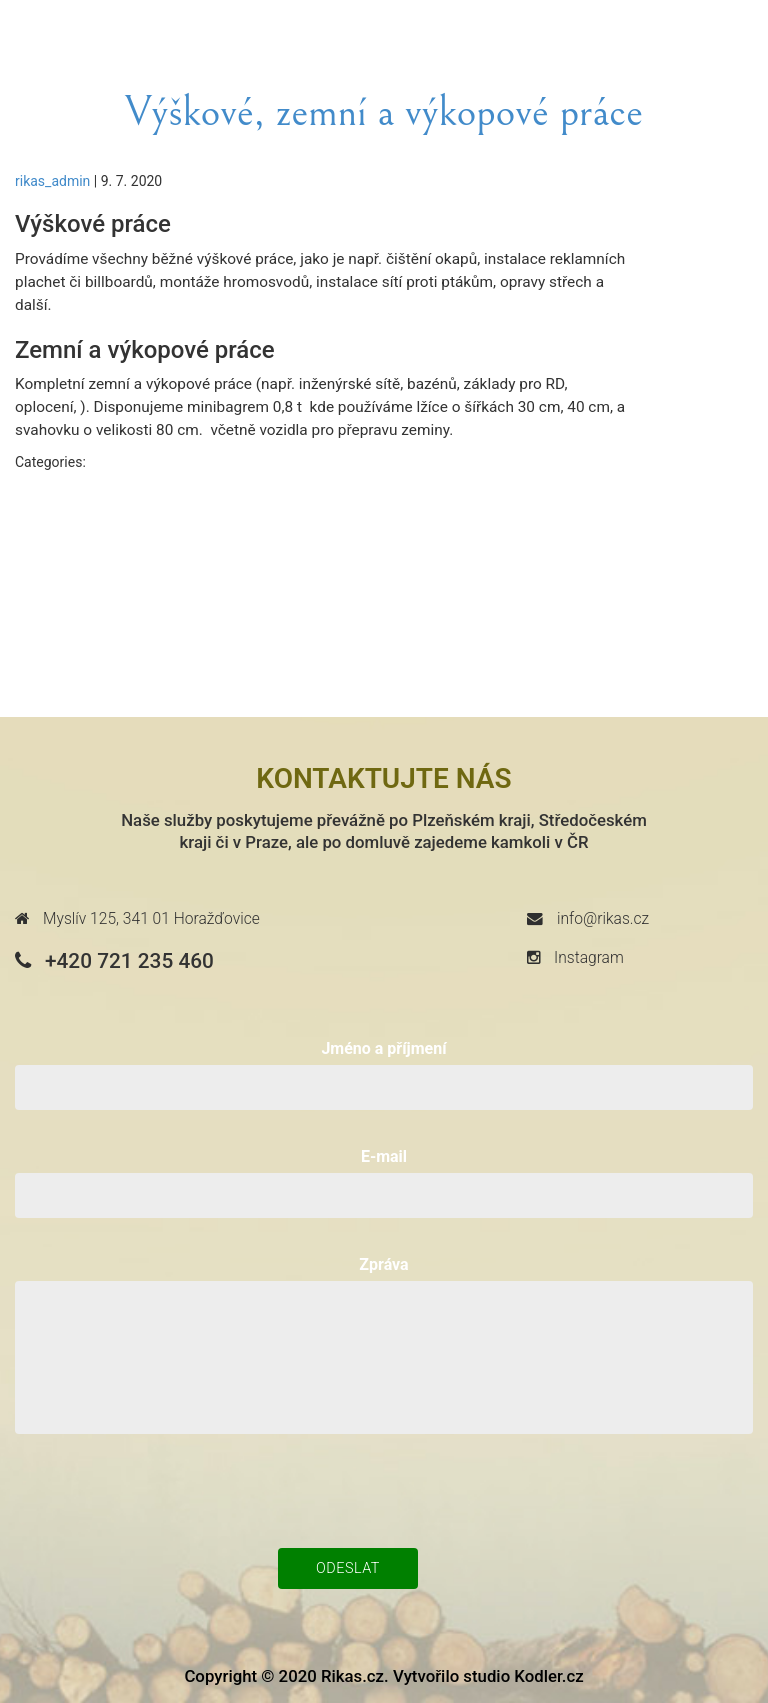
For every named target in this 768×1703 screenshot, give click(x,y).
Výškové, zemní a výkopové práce (384, 113)
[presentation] (384, 1489)
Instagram (575, 958)
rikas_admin (52, 181)
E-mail (384, 1156)
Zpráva (383, 1264)
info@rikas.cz (588, 919)
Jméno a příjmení (383, 1048)
